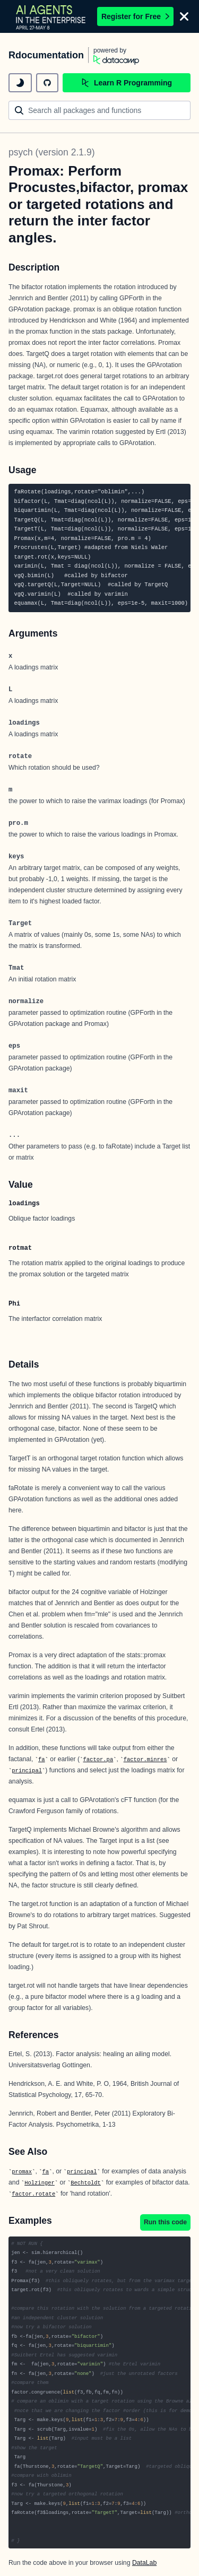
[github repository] (47, 82)
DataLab (144, 2562)
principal (27, 1771)
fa (41, 1759)
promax (22, 2172)
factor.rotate (33, 2194)
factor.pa (98, 1759)
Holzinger (39, 2183)
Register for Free (135, 16)
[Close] (184, 16)
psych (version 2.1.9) (51, 152)
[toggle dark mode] (20, 82)
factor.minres (145, 1759)
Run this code (165, 2222)
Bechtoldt (86, 2183)
